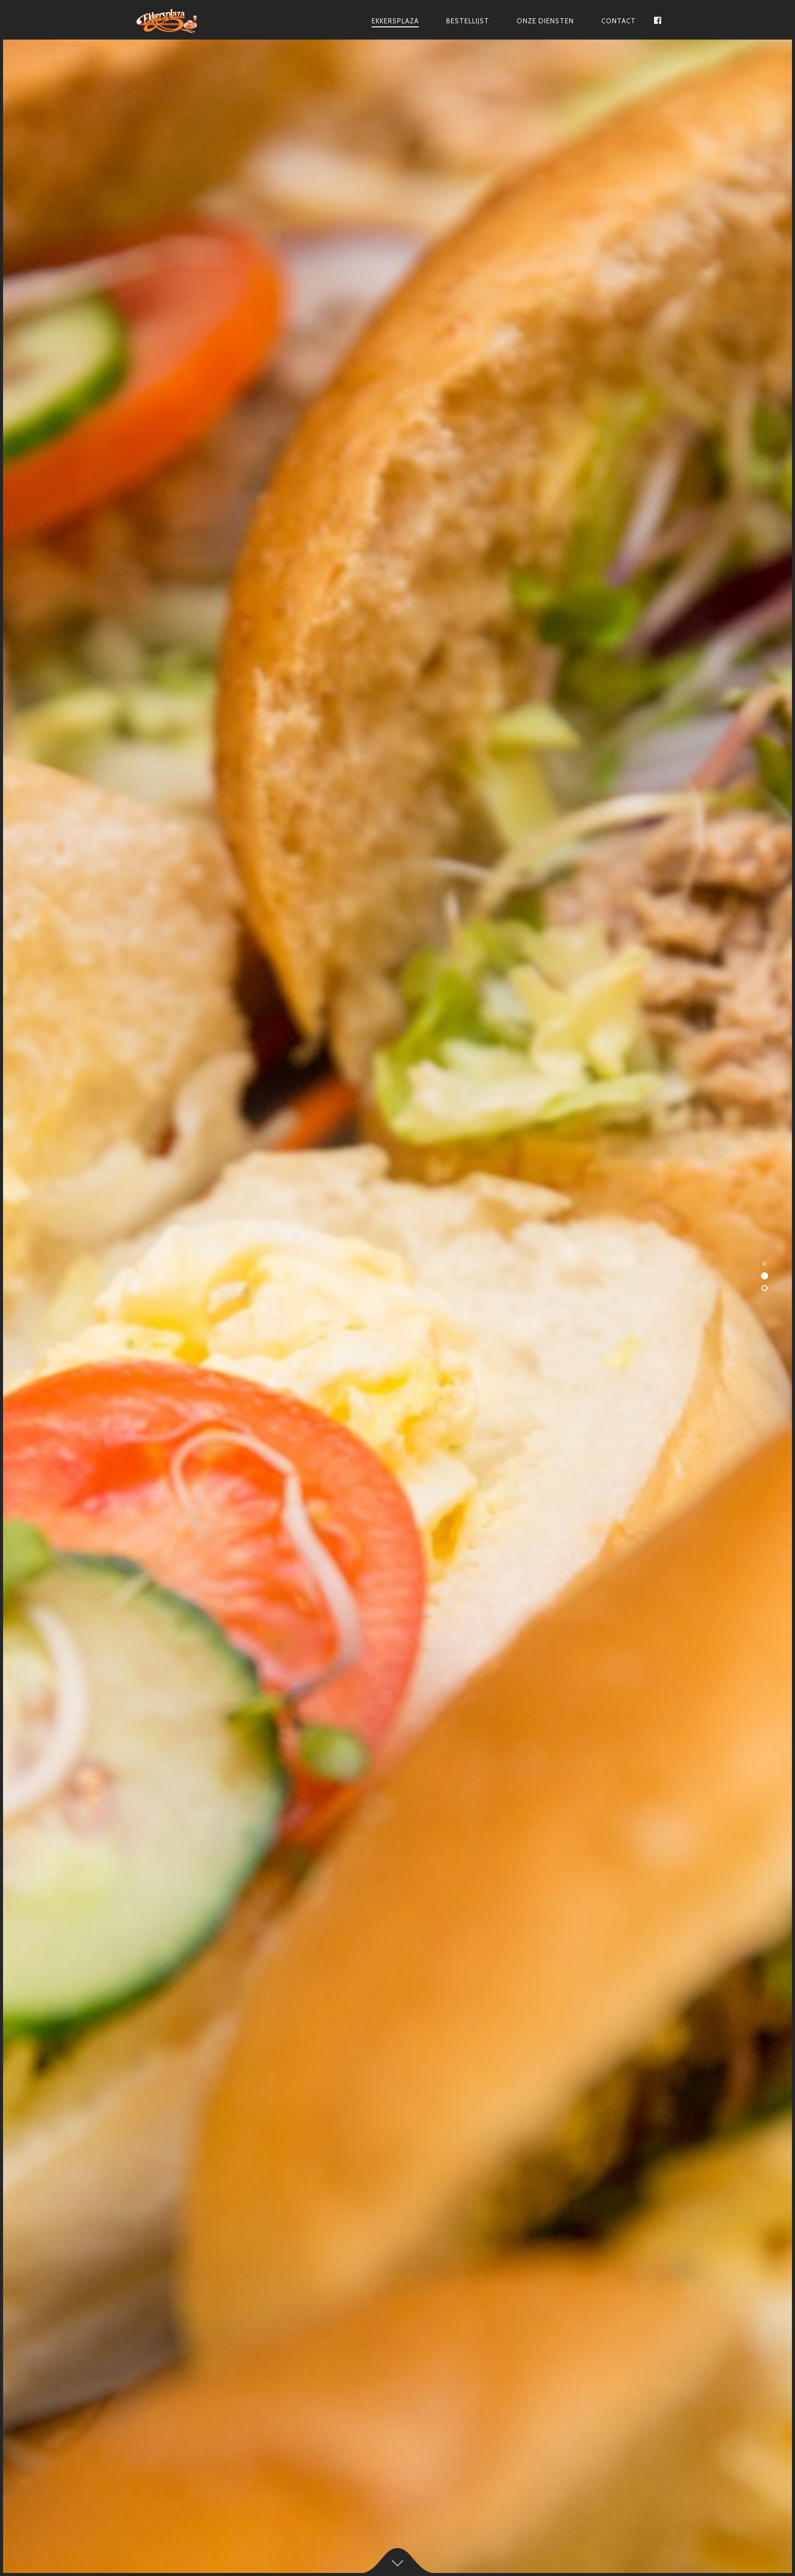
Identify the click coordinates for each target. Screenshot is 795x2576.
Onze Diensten (545, 21)
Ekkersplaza (395, 21)
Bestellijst (467, 21)
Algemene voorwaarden (397, 2540)
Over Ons (257, 685)
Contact (618, 21)
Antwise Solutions (444, 2516)
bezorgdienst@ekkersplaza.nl (213, 659)
